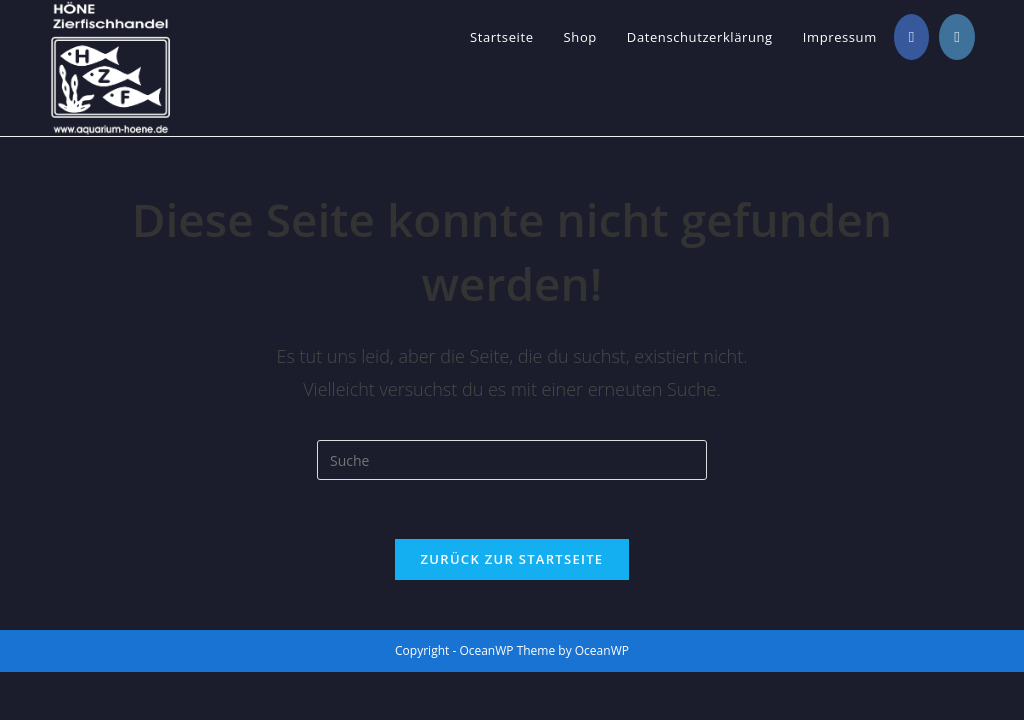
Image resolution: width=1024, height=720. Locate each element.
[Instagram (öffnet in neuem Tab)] (956, 37)
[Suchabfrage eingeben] (512, 460)
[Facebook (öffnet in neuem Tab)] (911, 37)
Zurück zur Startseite (512, 560)
